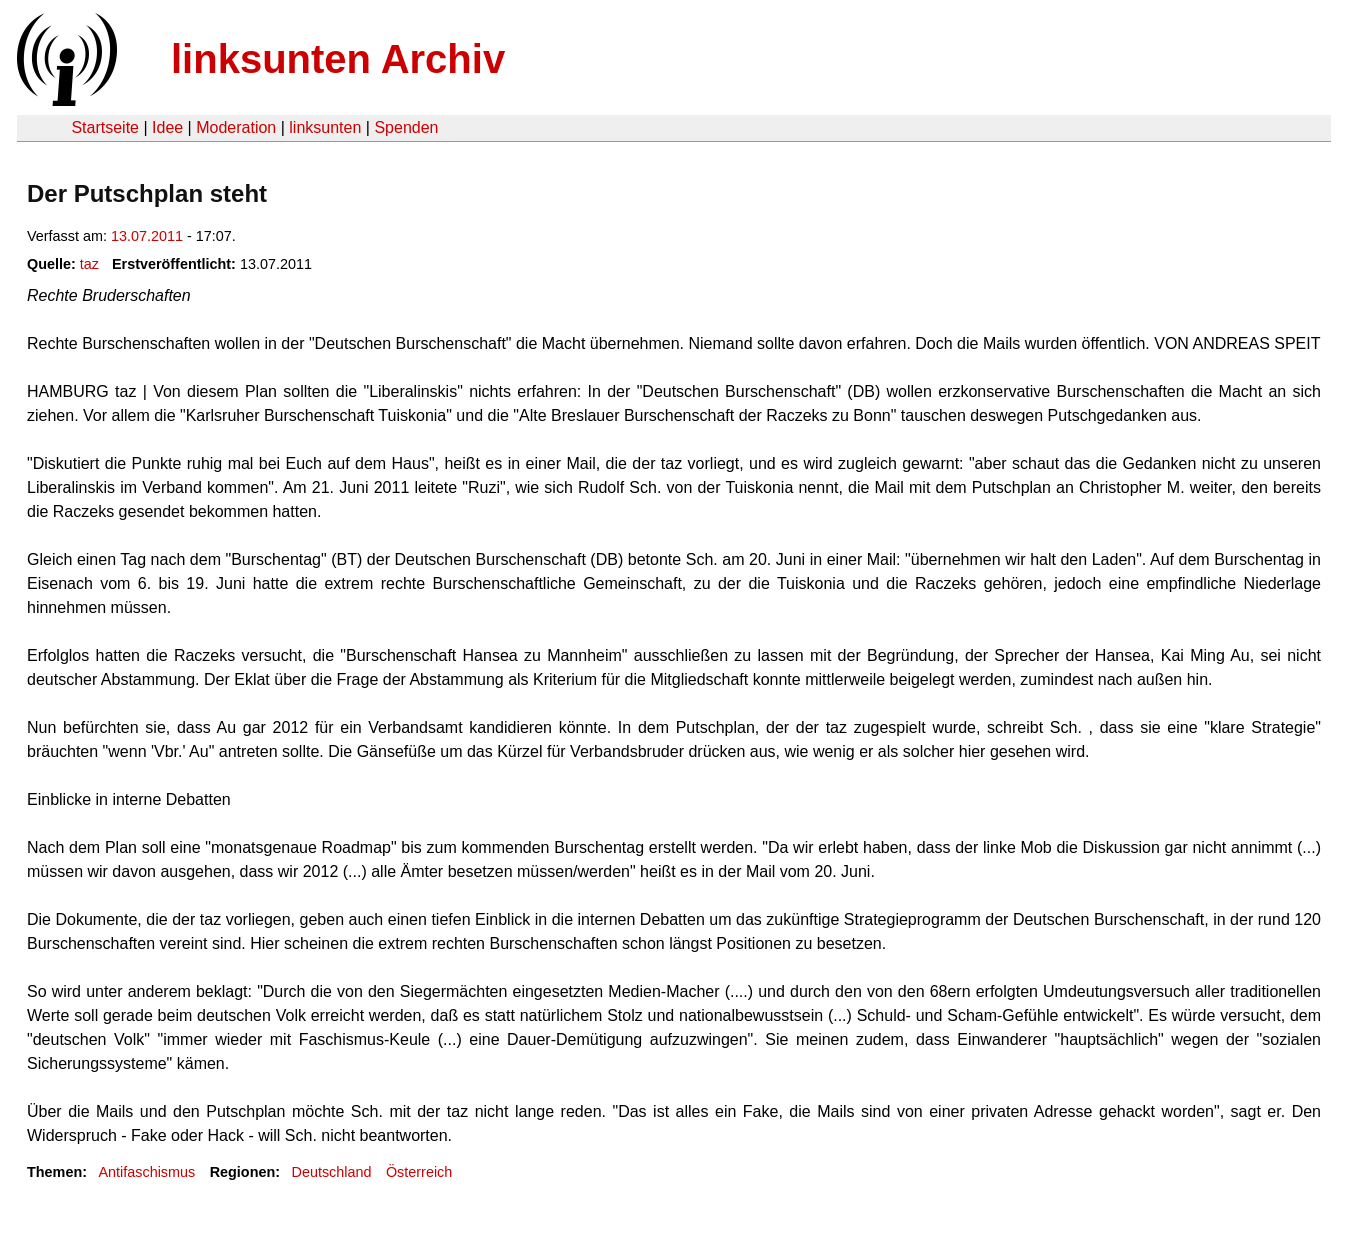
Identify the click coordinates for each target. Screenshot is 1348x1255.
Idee (167, 127)
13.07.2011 (147, 236)
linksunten (325, 127)
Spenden (406, 127)
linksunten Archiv (338, 59)
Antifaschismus (146, 1172)
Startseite (105, 127)
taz (89, 264)
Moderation (236, 127)
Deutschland (332, 1172)
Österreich (419, 1172)
